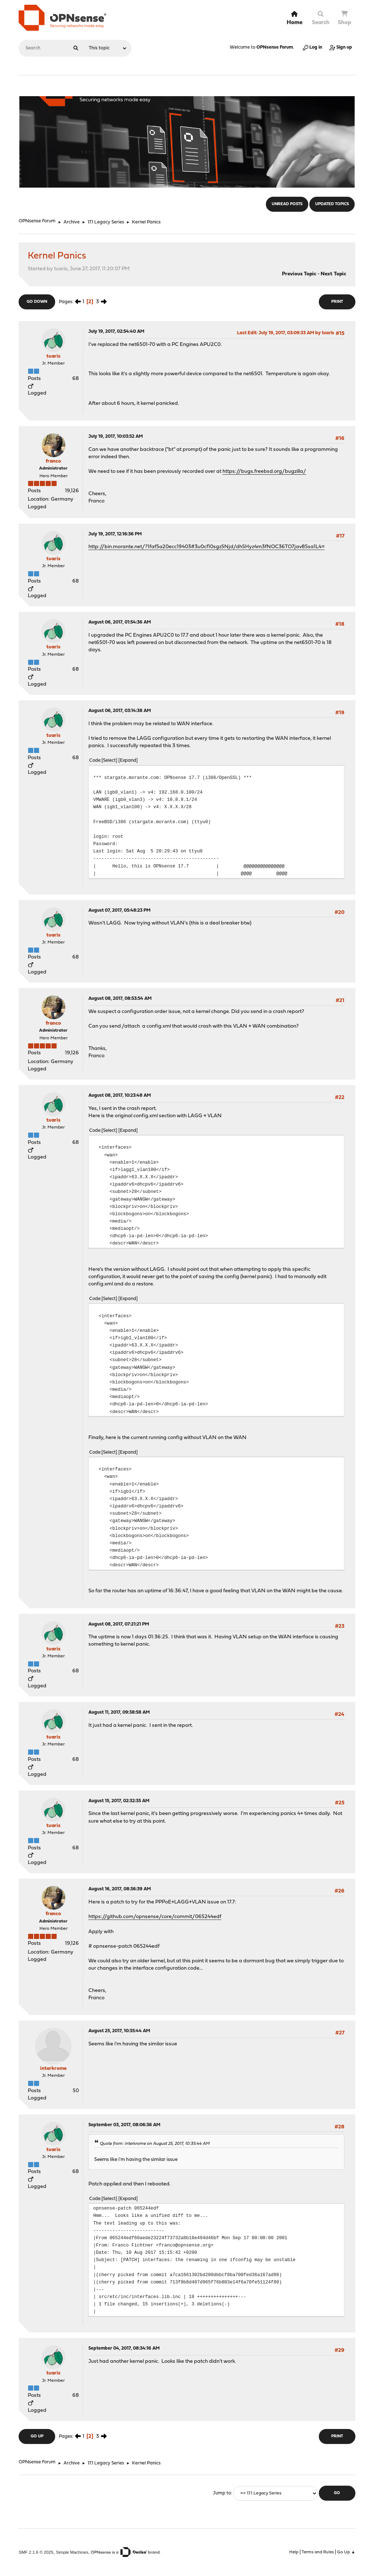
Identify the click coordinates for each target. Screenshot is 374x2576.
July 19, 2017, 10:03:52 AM (115, 436)
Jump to (222, 2493)
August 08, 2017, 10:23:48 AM (119, 1095)
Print (337, 302)
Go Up (37, 2436)
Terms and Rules (318, 2552)
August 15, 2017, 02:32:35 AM (118, 1801)
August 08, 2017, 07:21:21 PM (118, 1624)
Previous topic (299, 274)
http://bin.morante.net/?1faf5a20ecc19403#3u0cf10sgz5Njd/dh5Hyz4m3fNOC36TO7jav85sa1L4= (206, 547)
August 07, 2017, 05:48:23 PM (119, 910)
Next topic (333, 274)
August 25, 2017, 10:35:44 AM (119, 2031)
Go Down (37, 302)
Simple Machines (72, 2552)
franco (53, 461)
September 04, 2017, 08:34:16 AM (124, 2348)
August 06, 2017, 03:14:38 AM (119, 710)
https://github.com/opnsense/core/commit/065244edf (154, 1917)
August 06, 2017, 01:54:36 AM (119, 622)
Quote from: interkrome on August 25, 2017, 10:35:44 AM (155, 2144)
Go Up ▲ (346, 2552)
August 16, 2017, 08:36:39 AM (119, 1889)
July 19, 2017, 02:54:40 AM (116, 331)
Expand (128, 760)
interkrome (53, 2068)
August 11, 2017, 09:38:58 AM (119, 1712)
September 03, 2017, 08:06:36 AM (124, 2125)
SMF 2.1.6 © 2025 (36, 2552)
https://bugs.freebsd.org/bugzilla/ (264, 471)
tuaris (53, 356)
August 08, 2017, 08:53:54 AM (120, 998)
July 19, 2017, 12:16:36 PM (115, 534)
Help (293, 2552)
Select (109, 760)
